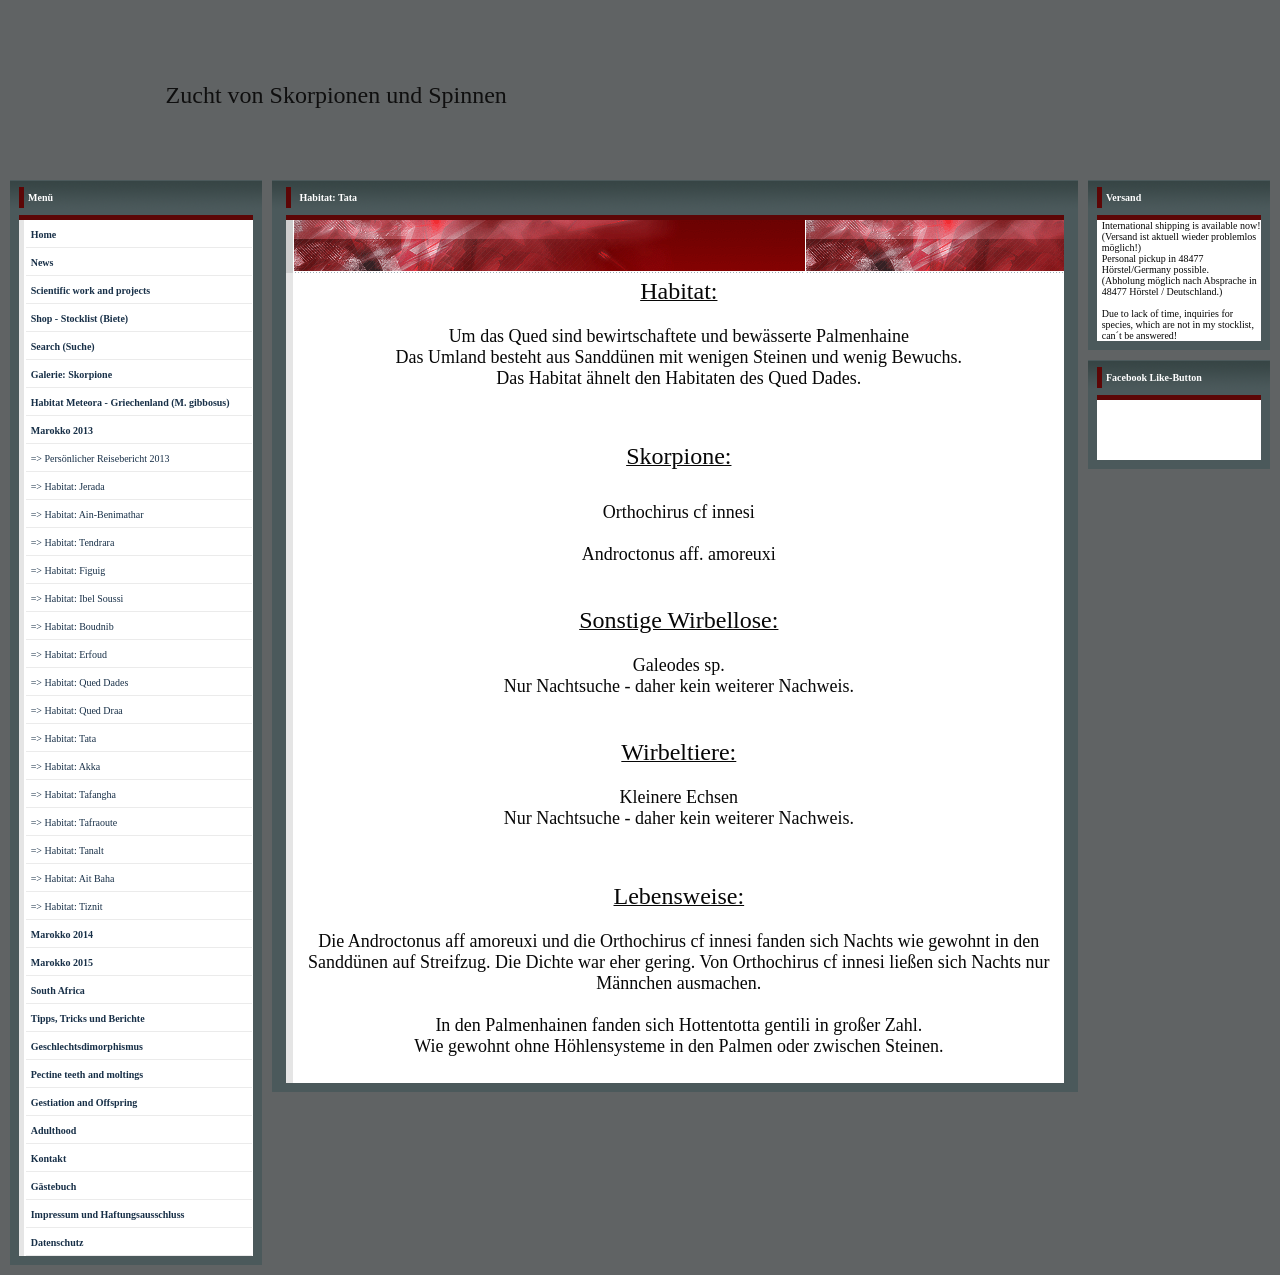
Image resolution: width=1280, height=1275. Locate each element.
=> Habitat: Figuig (68, 570)
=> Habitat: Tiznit (67, 906)
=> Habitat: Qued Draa (77, 710)
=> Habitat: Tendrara (73, 542)
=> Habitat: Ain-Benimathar (87, 514)
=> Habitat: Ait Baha (73, 878)
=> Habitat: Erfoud (69, 654)
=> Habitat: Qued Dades (80, 682)
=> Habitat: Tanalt (67, 850)
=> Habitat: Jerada (68, 486)
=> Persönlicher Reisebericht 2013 (100, 458)
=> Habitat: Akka (66, 766)
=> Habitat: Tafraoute (74, 822)
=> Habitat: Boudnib (72, 626)
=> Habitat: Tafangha (73, 794)
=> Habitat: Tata (63, 738)
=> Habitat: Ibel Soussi (77, 598)
